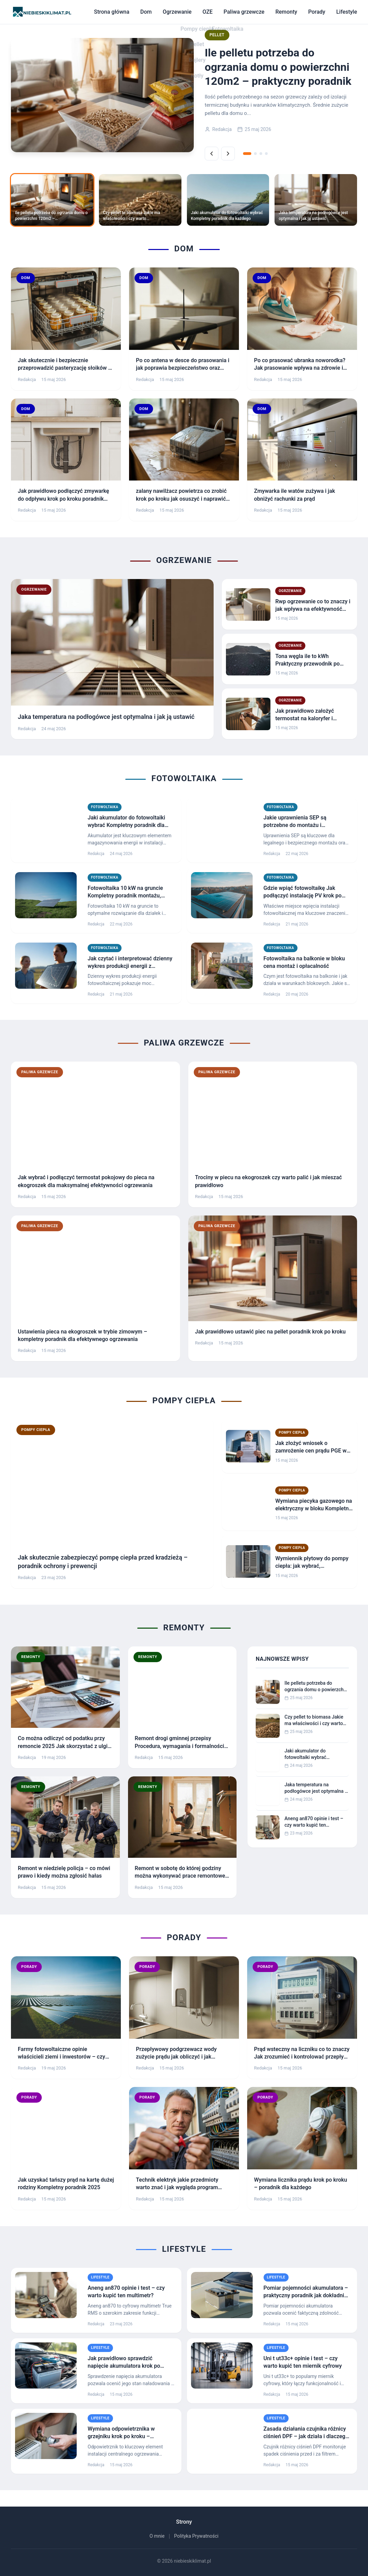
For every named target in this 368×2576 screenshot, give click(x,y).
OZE (208, 12)
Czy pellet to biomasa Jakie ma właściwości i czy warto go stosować (313, 1720)
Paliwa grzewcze (244, 12)
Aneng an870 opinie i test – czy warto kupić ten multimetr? (313, 1822)
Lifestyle (346, 12)
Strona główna (111, 12)
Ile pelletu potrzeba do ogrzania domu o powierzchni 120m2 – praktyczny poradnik (316, 1686)
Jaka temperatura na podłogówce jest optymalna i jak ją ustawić (315, 1788)
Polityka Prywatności (196, 2536)
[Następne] (228, 153)
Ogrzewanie (177, 12)
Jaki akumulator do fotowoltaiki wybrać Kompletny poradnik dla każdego (309, 1754)
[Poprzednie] (211, 153)
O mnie (157, 2536)
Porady (316, 12)
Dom (146, 12)
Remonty (286, 12)
